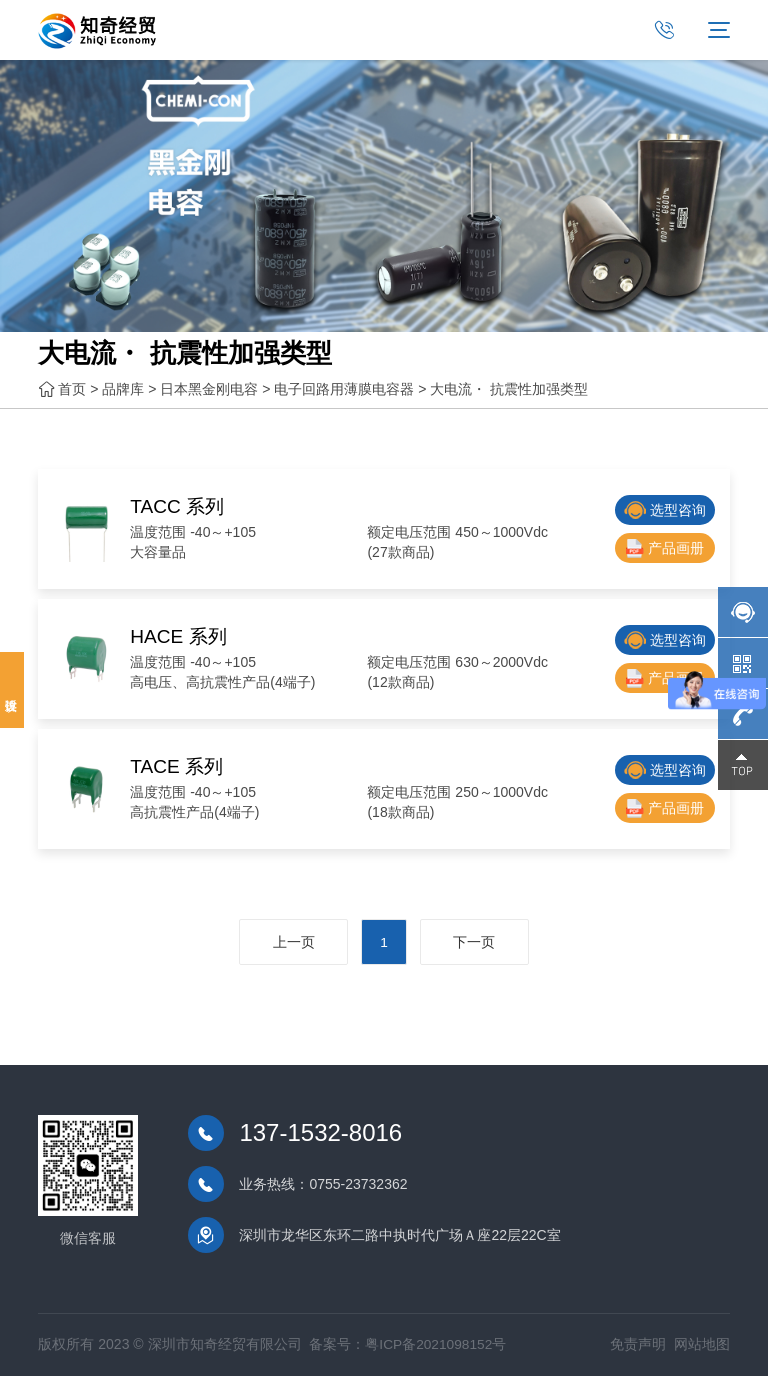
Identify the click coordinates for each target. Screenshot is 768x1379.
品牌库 (123, 390)
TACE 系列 (181, 766)
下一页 (483, 945)
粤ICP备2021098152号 (436, 1348)
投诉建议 (12, 690)
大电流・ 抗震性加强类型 (509, 390)
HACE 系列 (183, 636)
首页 (72, 390)
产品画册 (665, 548)
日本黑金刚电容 (209, 390)
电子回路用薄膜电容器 (344, 390)
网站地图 (702, 1348)
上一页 (285, 945)
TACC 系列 (182, 506)
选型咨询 (665, 510)
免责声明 (638, 1348)
